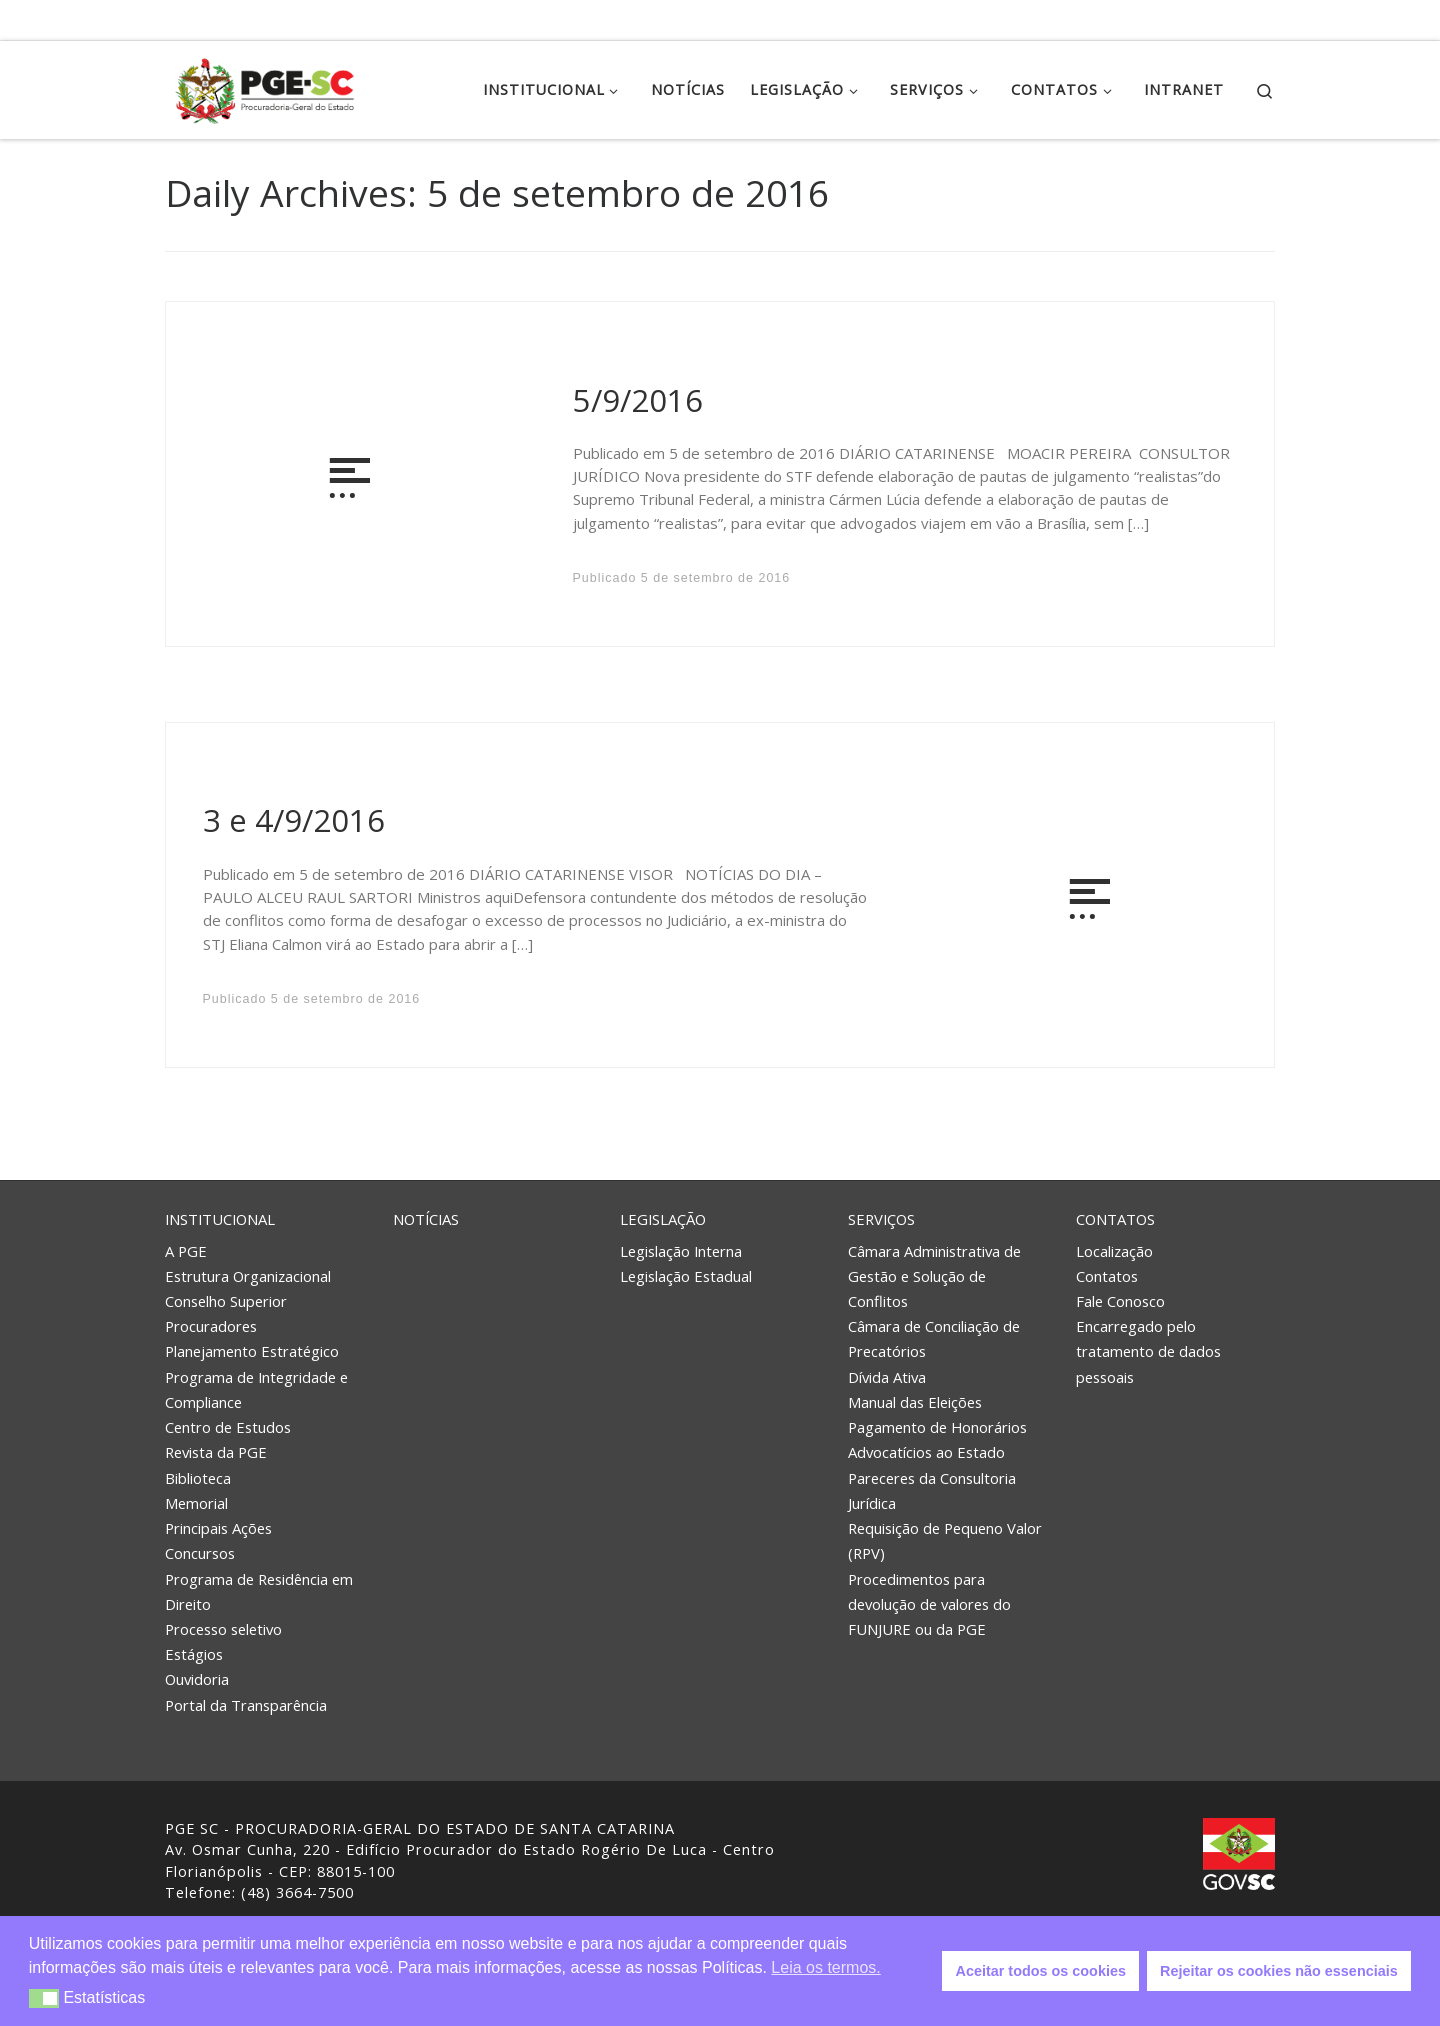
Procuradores (211, 1326)
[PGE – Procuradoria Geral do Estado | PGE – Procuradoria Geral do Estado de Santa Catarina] (265, 86)
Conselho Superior (226, 1301)
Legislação (663, 1219)
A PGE (186, 1251)
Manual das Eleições (915, 1402)
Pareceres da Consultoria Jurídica (932, 1490)
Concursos (200, 1553)
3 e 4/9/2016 (294, 820)
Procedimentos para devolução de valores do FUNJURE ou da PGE (929, 1604)
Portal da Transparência (246, 1705)
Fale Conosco (1120, 1301)
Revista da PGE (216, 1452)
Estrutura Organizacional (248, 1276)
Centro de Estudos (228, 1427)
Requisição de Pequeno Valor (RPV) (945, 1540)
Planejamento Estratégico (252, 1351)
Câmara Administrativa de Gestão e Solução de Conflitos (934, 1276)
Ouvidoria (197, 1679)
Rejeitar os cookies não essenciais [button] (1279, 1971)
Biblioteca (198, 1478)
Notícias (426, 1219)
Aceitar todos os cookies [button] (1041, 1971)
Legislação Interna (681, 1251)
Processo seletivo (223, 1629)
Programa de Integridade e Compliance (256, 1389)
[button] (44, 1998)
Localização (1114, 1251)
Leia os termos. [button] (825, 1967)
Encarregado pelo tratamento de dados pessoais (1148, 1351)
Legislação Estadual (686, 1276)
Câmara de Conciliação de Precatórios (934, 1338)
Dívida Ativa (887, 1377)
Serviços (881, 1219)
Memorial (196, 1503)
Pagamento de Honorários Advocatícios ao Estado (937, 1439)
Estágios (194, 1654)
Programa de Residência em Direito (259, 1591)
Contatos (1115, 1219)
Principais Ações (218, 1528)
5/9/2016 (638, 400)
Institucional (220, 1219)
